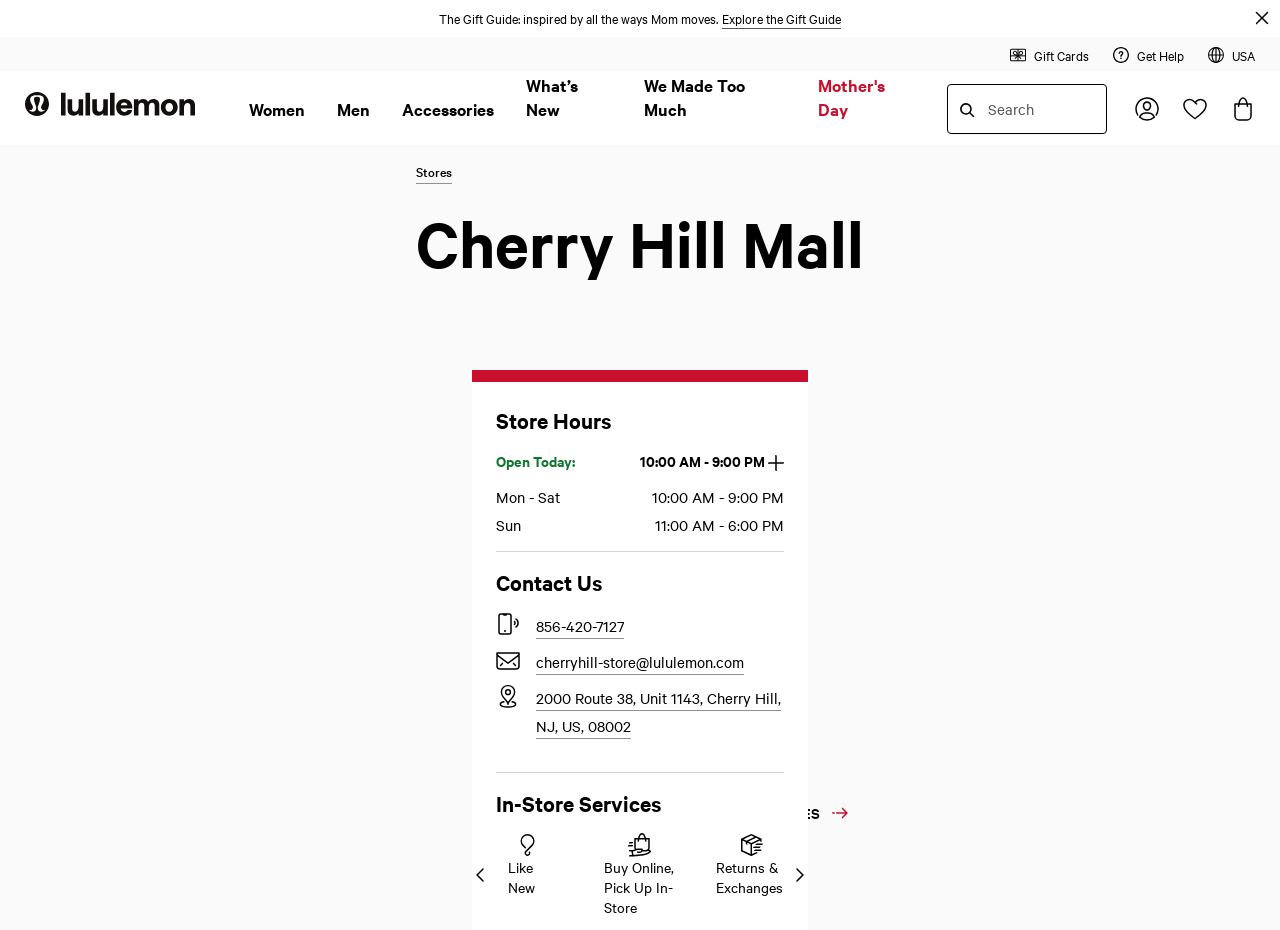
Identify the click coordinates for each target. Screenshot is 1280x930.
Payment (362, 346)
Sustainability (993, 526)
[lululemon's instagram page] (938, 624)
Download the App (406, 704)
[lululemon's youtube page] (794, 624)
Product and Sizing (396, 490)
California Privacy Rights (722, 346)
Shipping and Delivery (407, 310)
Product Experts (78, 701)
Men (353, 109)
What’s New (552, 97)
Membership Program (96, 238)
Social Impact (993, 490)
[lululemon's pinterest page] (722, 624)
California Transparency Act (733, 382)
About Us (984, 195)
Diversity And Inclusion (1024, 454)
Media (969, 274)
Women (277, 109)
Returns (50, 382)
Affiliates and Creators (1022, 382)
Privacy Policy (687, 274)
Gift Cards (374, 663)
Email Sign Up (384, 623)
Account (360, 562)
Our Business (991, 238)
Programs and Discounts (413, 418)
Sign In (48, 274)
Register (52, 310)
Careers (364, 745)
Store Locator (70, 737)
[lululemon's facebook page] (866, 624)
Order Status (67, 346)
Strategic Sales (998, 346)
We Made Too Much (694, 97)
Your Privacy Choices (727, 310)
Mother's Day (851, 97)
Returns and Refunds (401, 274)
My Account (71, 195)
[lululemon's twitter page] (650, 624)
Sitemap (363, 827)
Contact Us (69, 622)
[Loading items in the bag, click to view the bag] (1243, 109)
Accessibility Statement (719, 238)
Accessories (448, 109)
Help (351, 195)
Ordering (362, 238)
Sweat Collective (1004, 418)
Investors (978, 310)
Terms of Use (683, 418)
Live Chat (57, 665)
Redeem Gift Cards (395, 382)
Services (361, 454)
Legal (662, 195)
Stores (354, 526)
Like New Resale (393, 786)
